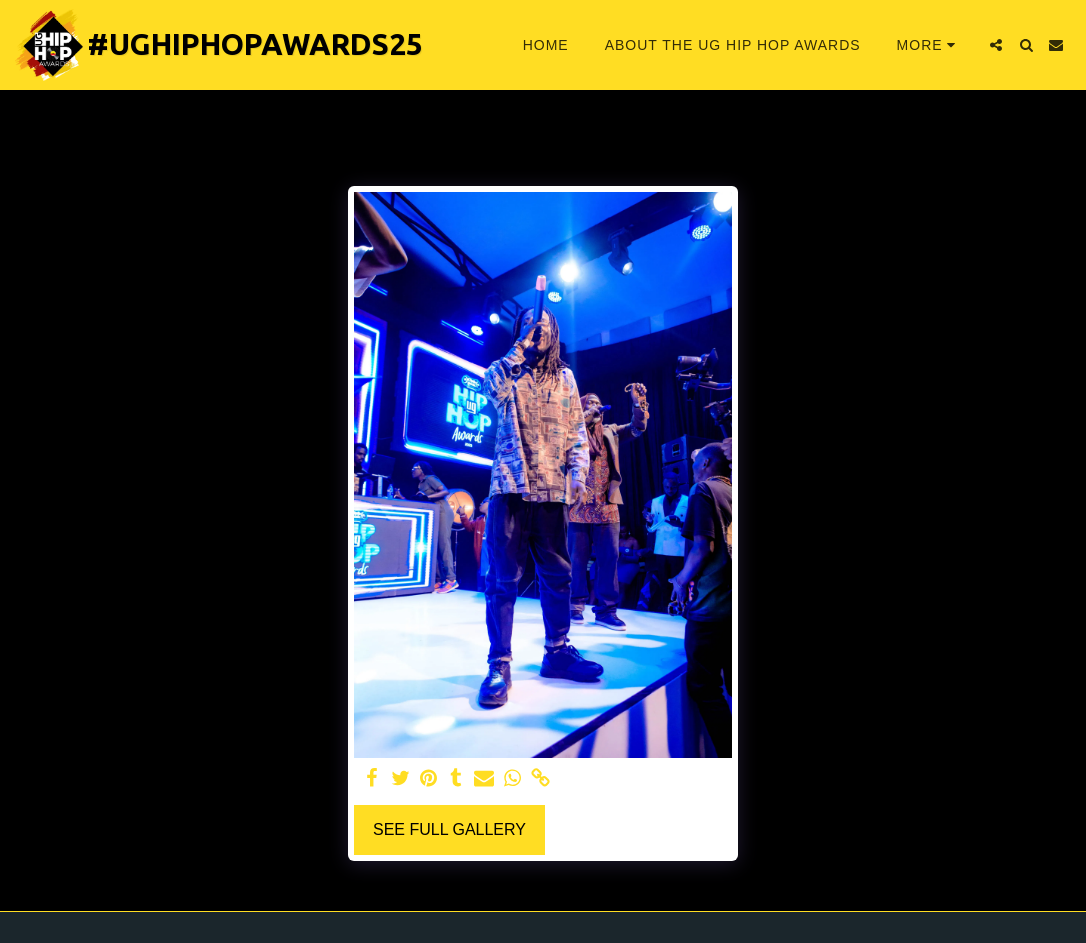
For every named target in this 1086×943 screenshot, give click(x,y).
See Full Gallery (449, 829)
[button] (996, 45)
